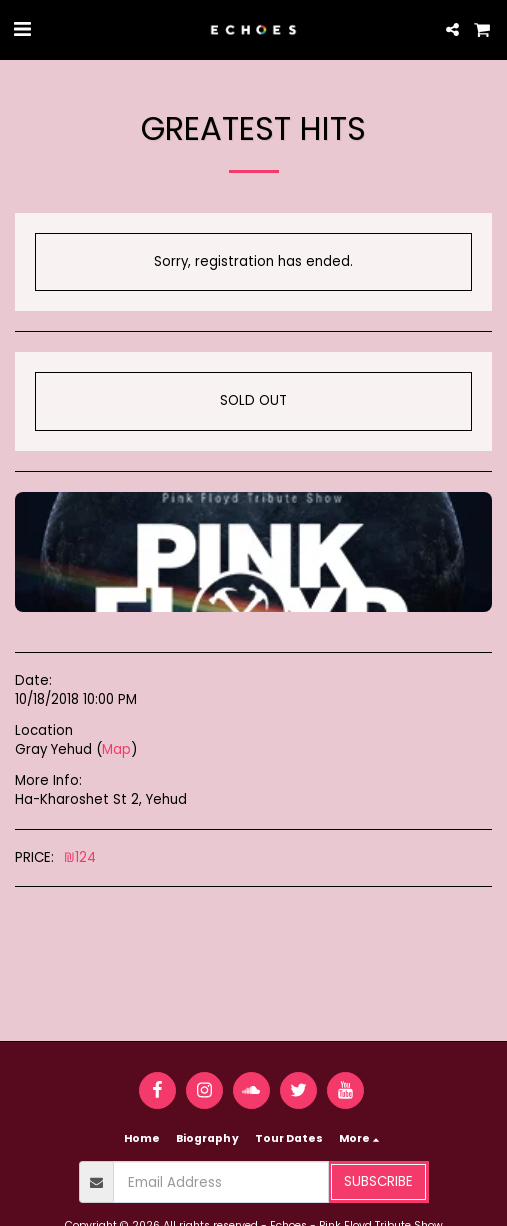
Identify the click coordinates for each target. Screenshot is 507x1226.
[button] (22, 29)
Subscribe (378, 1181)
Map (116, 749)
